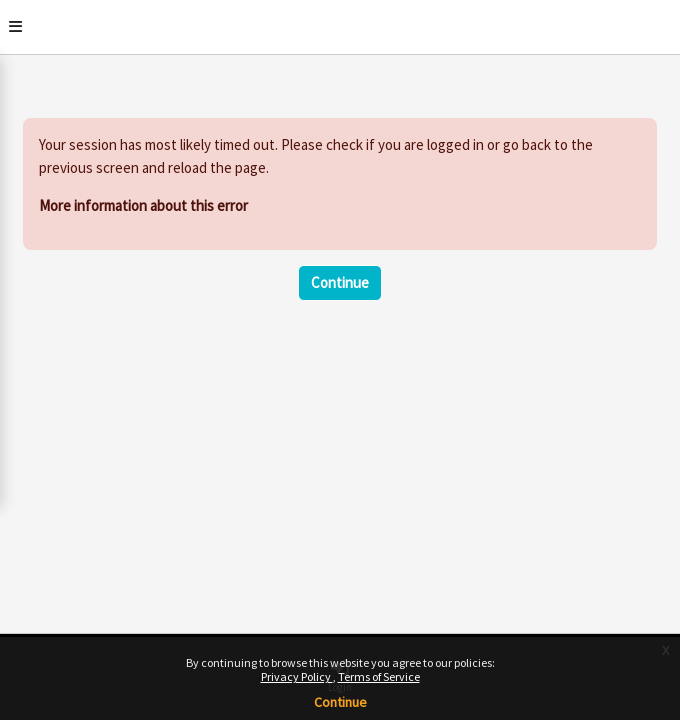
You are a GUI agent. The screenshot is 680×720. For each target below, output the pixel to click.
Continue (340, 702)
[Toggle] (15, 27)
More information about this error (143, 205)
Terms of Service (379, 676)
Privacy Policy (297, 676)
